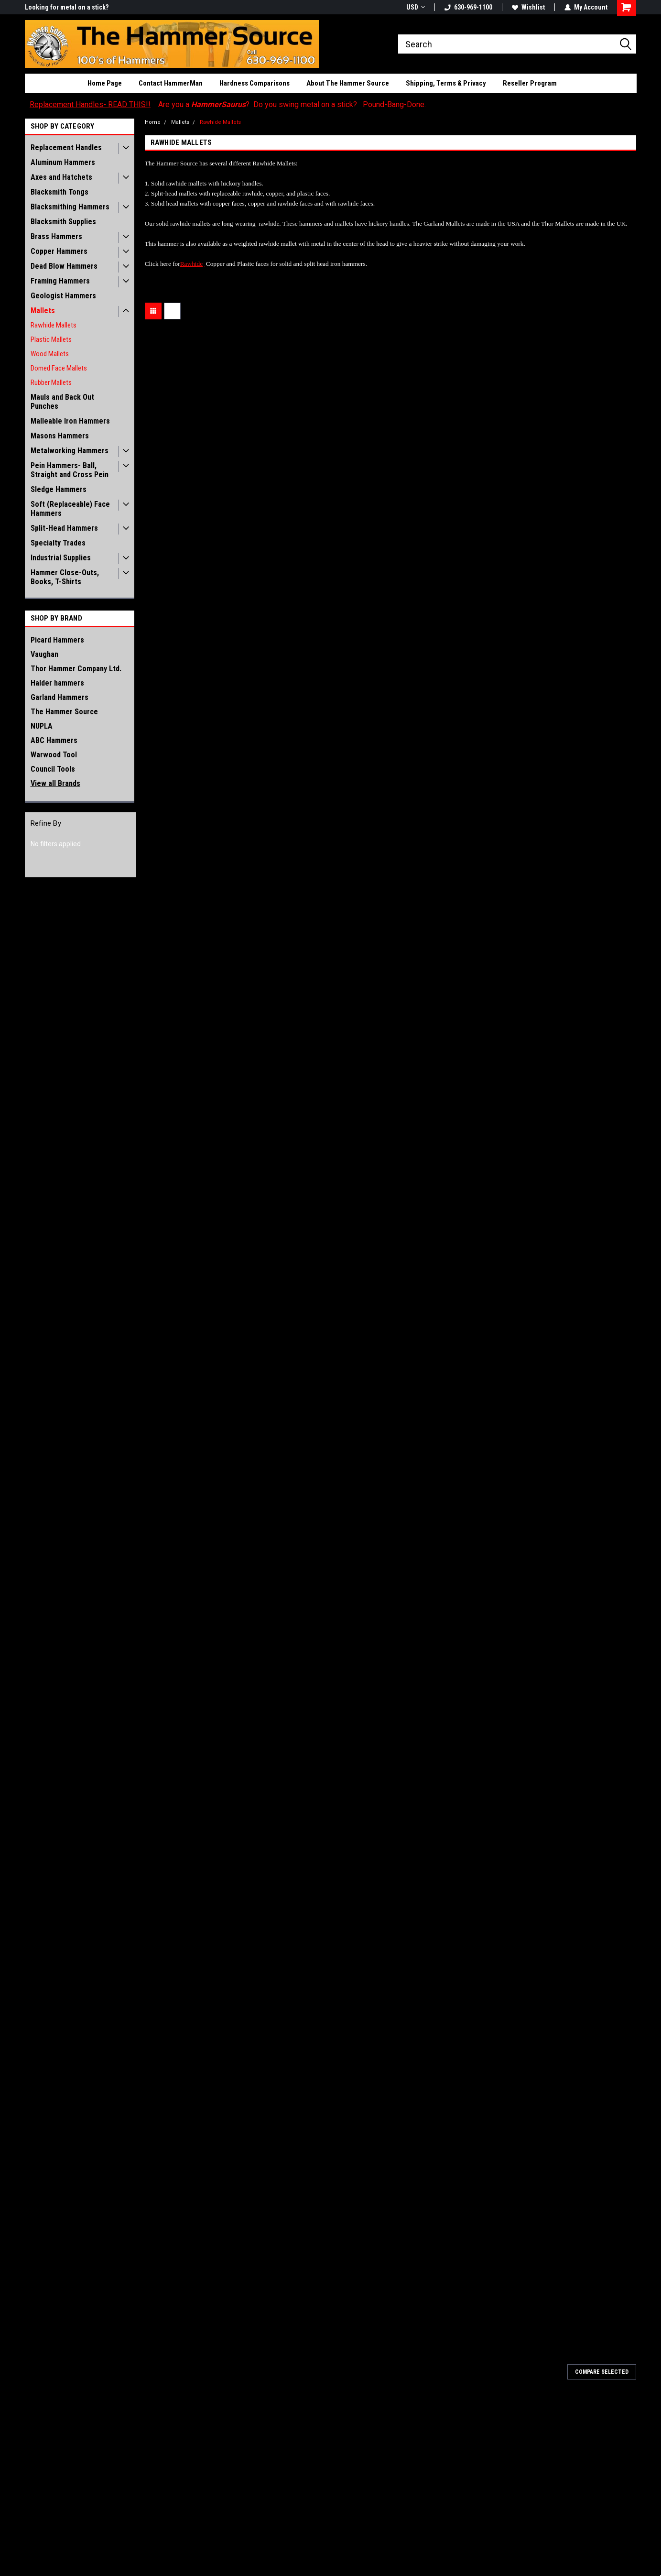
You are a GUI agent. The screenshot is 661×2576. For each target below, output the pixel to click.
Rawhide (191, 263)
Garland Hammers (59, 697)
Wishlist (528, 7)
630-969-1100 (468, 7)
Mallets (43, 310)
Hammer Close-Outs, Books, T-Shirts (65, 577)
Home (153, 122)
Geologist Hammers (63, 295)
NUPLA (42, 726)
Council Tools (53, 769)
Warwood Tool (54, 754)
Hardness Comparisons (254, 83)
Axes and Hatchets (61, 177)
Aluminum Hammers (63, 162)
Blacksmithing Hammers (70, 206)
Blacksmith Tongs (59, 191)
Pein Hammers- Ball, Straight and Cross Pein (69, 470)
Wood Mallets (50, 353)
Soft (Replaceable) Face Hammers (70, 509)
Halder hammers (57, 683)
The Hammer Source (64, 711)
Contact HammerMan (171, 83)
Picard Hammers (57, 639)
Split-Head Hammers (64, 528)
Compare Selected (601, 2372)
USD (415, 7)
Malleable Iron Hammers (70, 421)
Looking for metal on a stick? (66, 7)
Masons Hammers (60, 435)
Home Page (104, 83)
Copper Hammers (59, 251)
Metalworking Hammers (69, 450)
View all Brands (55, 783)
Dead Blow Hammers (64, 266)
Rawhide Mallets (53, 325)
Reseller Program (530, 83)
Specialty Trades (58, 542)
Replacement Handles (66, 147)
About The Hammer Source (347, 83)
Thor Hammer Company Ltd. (76, 668)
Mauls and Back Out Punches (62, 402)
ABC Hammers (54, 740)
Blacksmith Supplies (63, 221)
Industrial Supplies (61, 557)
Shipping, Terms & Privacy (446, 83)
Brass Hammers (56, 236)
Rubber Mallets (51, 382)
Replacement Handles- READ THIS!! (90, 104)
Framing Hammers (60, 280)
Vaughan (44, 654)
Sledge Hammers (59, 489)
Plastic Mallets (51, 339)
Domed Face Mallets (59, 368)
